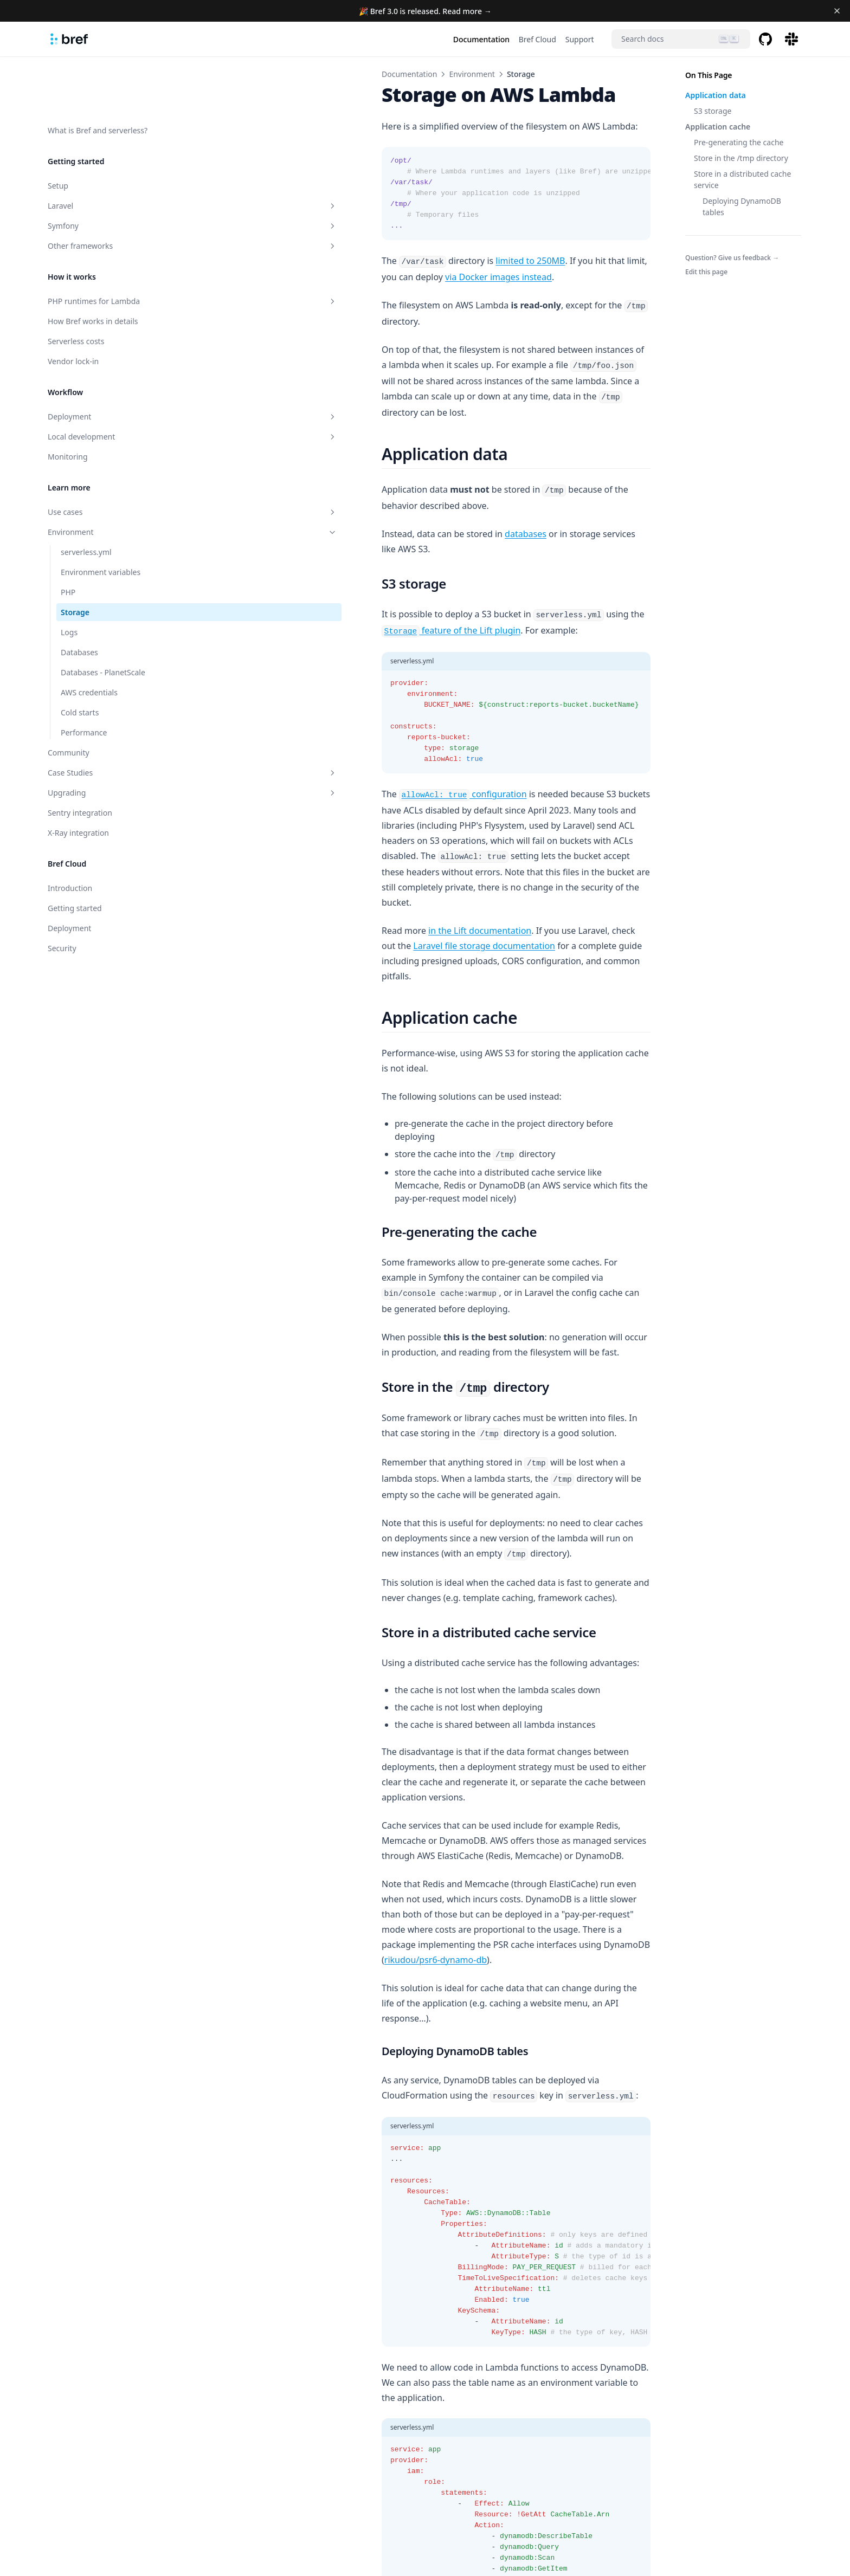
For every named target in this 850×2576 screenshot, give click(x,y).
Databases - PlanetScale (103, 616)
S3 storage (712, 111)
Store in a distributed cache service (742, 179)
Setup (58, 129)
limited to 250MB (348, 261)
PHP (68, 536)
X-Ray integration (78, 776)
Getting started (75, 852)
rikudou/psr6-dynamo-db (253, 1613)
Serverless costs (76, 285)
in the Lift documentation (297, 793)
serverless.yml (86, 495)
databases (343, 458)
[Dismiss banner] (837, 11)
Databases (79, 596)
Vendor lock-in (73, 305)
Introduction (70, 832)
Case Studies (101, 716)
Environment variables (100, 516)
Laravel (101, 149)
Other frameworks (101, 189)
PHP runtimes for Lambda (101, 245)
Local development (101, 380)
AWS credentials (89, 636)
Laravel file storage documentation (558, 793)
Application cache (717, 126)
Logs (69, 576)
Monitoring (68, 400)
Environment (101, 475)
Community (68, 696)
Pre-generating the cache (738, 142)
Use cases (101, 455)
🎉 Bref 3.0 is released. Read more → (425, 11)
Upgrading (101, 736)
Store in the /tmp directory (741, 158)
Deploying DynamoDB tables (742, 206)
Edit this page (706, 271)
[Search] (680, 39)
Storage (75, 556)
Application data (715, 95)
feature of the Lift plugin (534, 523)
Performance (84, 676)
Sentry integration (80, 756)
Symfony (101, 169)
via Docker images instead (584, 261)
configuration (281, 702)
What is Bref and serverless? (97, 74)
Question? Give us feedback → (732, 257)
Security (62, 892)
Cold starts (80, 656)
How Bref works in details (93, 265)
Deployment (101, 360)
